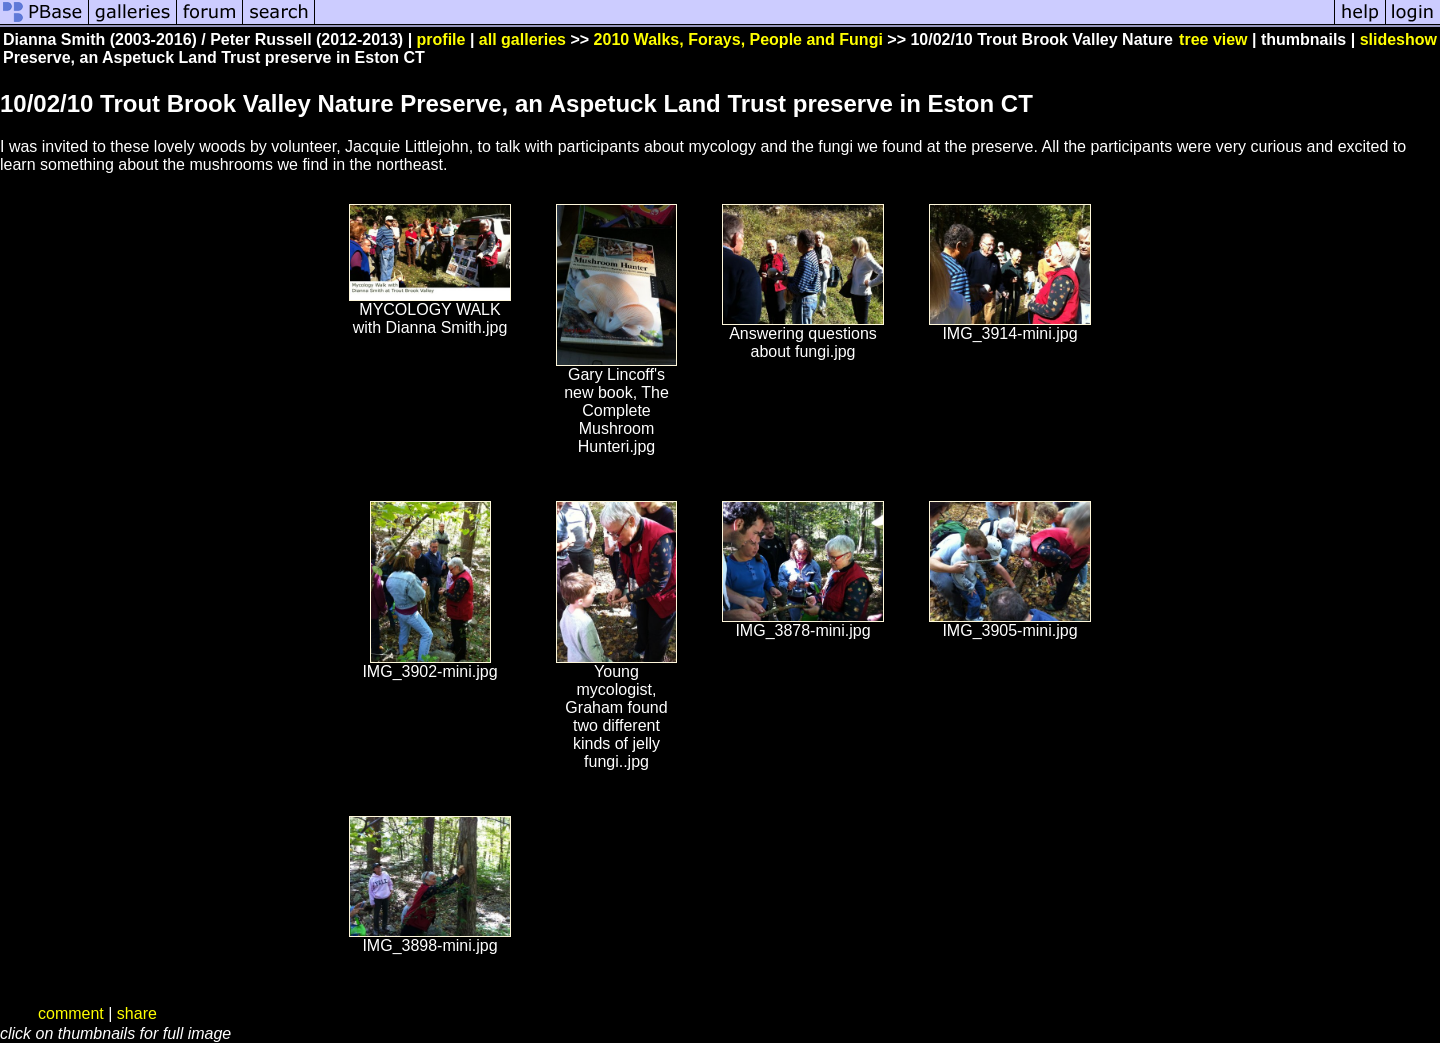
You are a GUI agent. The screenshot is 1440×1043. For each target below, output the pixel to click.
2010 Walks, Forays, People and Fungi (738, 39)
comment (71, 1013)
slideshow (1398, 39)
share (137, 1013)
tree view (1213, 39)
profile (441, 39)
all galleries (522, 39)
